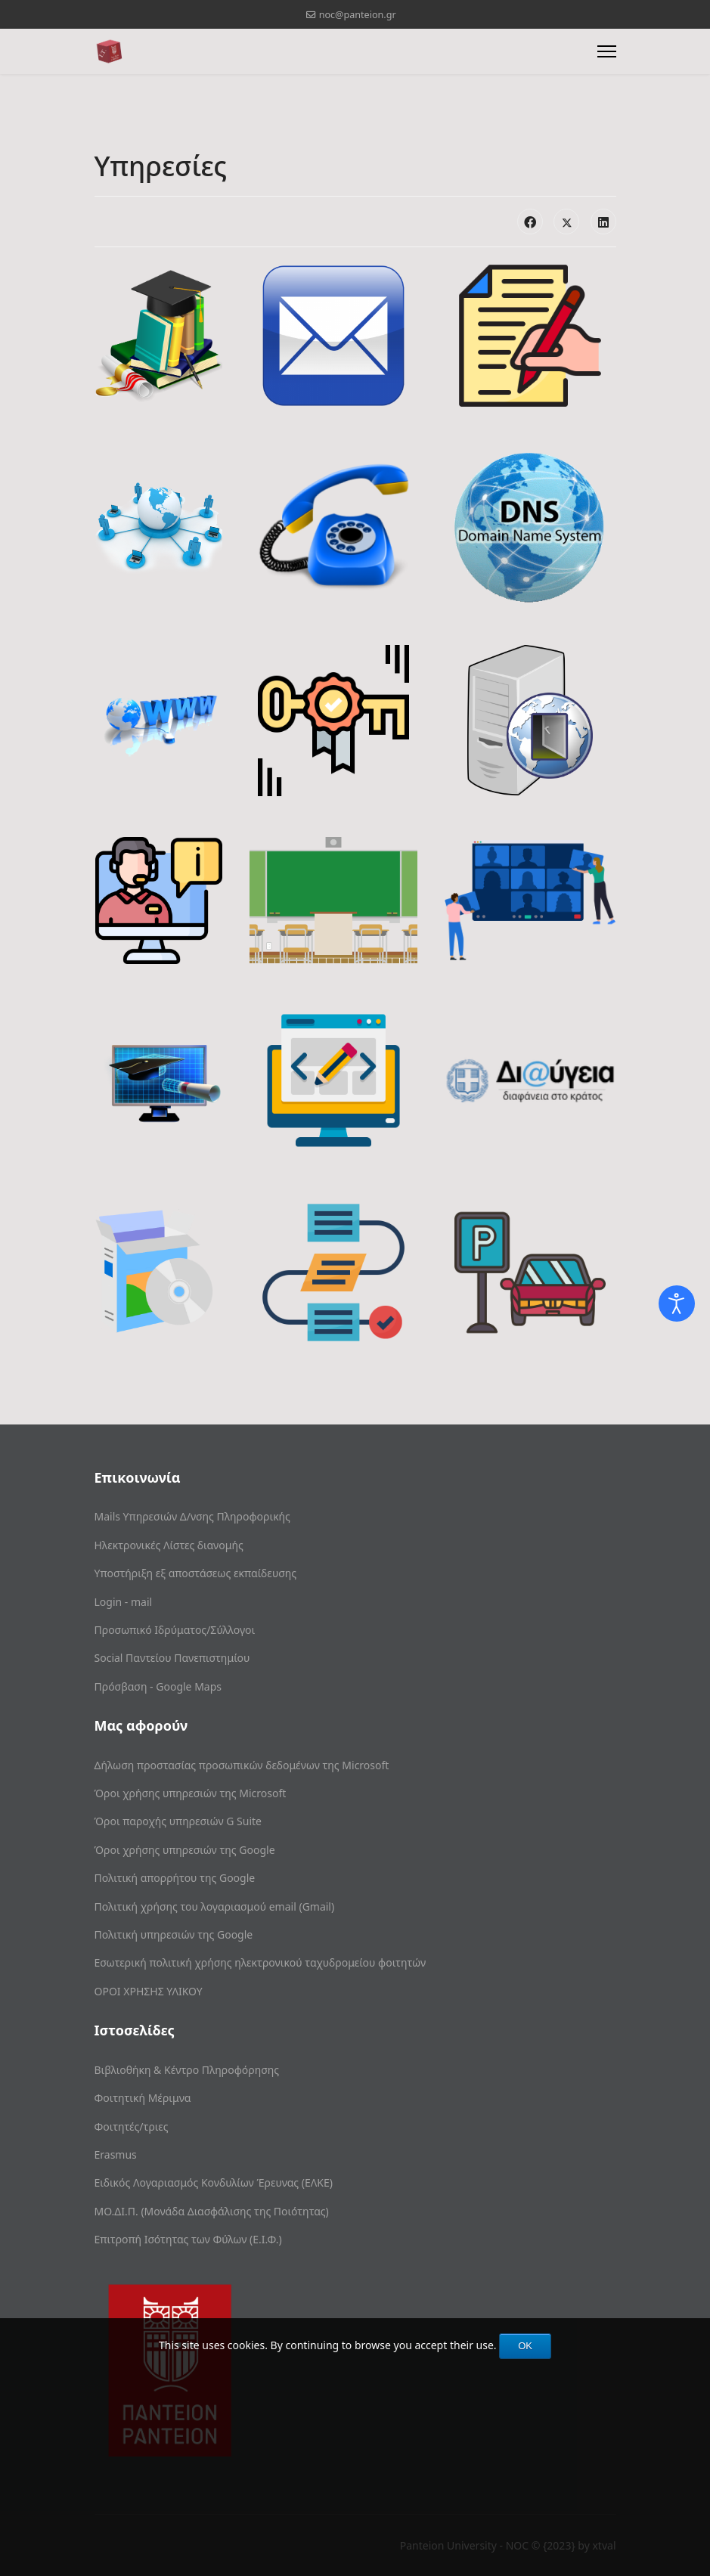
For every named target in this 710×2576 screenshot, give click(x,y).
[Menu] (606, 51)
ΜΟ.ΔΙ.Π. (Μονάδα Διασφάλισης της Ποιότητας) (212, 2211)
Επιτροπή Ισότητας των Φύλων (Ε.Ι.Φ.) (188, 2239)
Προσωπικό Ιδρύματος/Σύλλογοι (175, 1630)
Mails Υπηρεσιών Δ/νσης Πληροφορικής (192, 1516)
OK (525, 2345)
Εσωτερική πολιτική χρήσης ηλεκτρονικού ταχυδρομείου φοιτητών (260, 1962)
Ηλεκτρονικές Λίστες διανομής (169, 1545)
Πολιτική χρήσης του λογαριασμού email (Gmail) (215, 1906)
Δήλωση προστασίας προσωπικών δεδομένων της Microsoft (242, 1765)
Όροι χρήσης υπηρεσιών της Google (185, 1850)
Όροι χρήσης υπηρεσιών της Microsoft (191, 1793)
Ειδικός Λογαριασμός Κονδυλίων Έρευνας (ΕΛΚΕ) (214, 2182)
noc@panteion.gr (357, 14)
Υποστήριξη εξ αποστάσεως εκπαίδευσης (196, 1573)
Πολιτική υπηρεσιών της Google (174, 1934)
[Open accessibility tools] (677, 1303)
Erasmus (116, 2154)
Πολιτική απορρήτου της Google (175, 1878)
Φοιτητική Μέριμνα (143, 2098)
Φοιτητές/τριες (132, 2126)
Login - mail (124, 1602)
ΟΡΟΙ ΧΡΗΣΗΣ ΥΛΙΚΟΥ (149, 1991)
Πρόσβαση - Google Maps (158, 1686)
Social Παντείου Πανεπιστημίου (172, 1658)
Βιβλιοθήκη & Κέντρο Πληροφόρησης (187, 2070)
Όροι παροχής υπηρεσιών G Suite (178, 1821)
